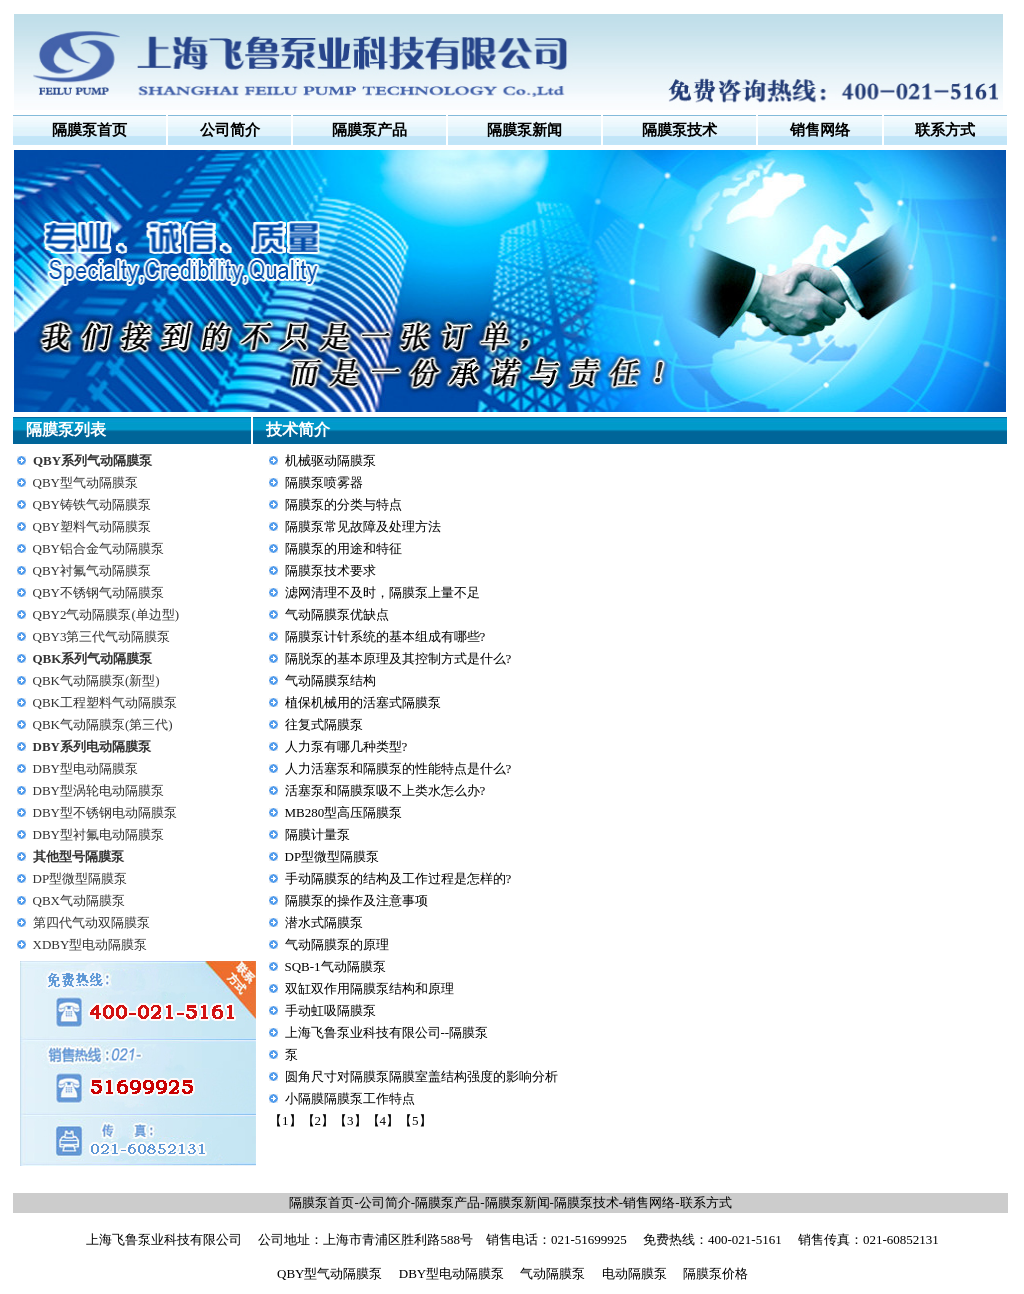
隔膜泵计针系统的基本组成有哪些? (385, 636)
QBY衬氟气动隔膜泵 (92, 570)
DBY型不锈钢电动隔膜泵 (105, 812)
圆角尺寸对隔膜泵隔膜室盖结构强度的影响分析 (421, 1076)
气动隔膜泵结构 (330, 680)
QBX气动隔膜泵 (79, 900)
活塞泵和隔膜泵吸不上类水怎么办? (385, 790)
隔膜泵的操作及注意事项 (356, 900)
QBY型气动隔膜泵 (85, 482)
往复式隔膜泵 (324, 724)
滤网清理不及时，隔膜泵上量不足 (382, 592)
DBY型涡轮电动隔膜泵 (98, 790)
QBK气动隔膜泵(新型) (96, 680)
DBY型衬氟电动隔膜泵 (98, 834)
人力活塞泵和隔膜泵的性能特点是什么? (398, 768)
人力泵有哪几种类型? (346, 746)
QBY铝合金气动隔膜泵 (98, 548)
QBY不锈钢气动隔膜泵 (98, 592)
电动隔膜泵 (634, 1273)
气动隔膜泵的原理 (337, 944)
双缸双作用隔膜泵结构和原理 (369, 988)
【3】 (350, 1120)
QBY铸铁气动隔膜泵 (92, 504)
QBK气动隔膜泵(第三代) (103, 724)
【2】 (318, 1120)
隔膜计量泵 (317, 834)
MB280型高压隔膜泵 (344, 812)
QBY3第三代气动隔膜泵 (102, 636)
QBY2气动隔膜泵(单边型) (106, 614)
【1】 (285, 1120)
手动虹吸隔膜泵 (330, 1010)
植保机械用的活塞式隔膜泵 (363, 702)
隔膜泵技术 (586, 1202)
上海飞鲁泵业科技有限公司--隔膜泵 (387, 1032)
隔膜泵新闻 (517, 1202)
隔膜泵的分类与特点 (343, 504)
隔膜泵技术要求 (330, 570)
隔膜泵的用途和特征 (343, 548)
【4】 (383, 1120)
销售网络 (649, 1202)
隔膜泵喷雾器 (324, 482)
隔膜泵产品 (447, 1202)
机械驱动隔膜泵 (330, 460)
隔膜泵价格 (715, 1273)
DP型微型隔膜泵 (80, 878)
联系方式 (706, 1202)
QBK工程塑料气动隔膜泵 (105, 702)
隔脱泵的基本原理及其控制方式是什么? (398, 658)
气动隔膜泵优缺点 (337, 614)
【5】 (415, 1120)
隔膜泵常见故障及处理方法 (363, 526)
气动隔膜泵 (552, 1273)
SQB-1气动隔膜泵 (335, 966)
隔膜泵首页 (89, 130)
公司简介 (230, 130)
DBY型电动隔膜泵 (85, 768)
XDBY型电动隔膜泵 (90, 944)
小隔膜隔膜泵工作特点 (350, 1098)
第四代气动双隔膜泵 (91, 922)
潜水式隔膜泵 (324, 922)
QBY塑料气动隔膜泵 (92, 526)
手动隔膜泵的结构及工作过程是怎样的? (398, 878)
